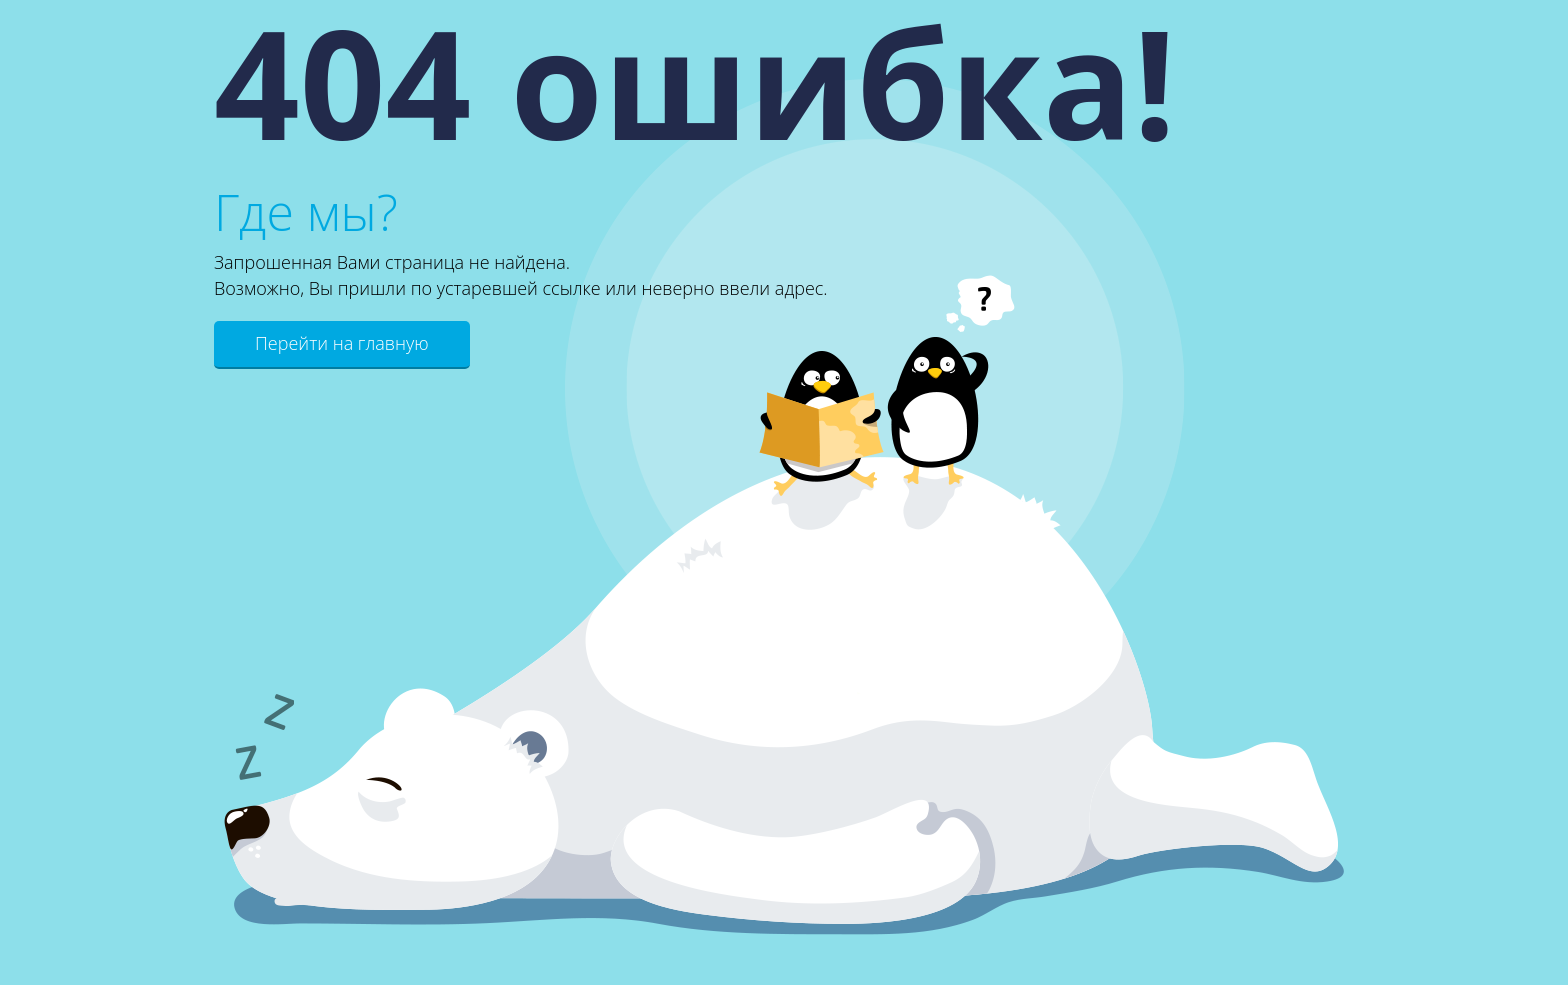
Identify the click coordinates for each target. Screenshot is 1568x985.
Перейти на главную (342, 343)
